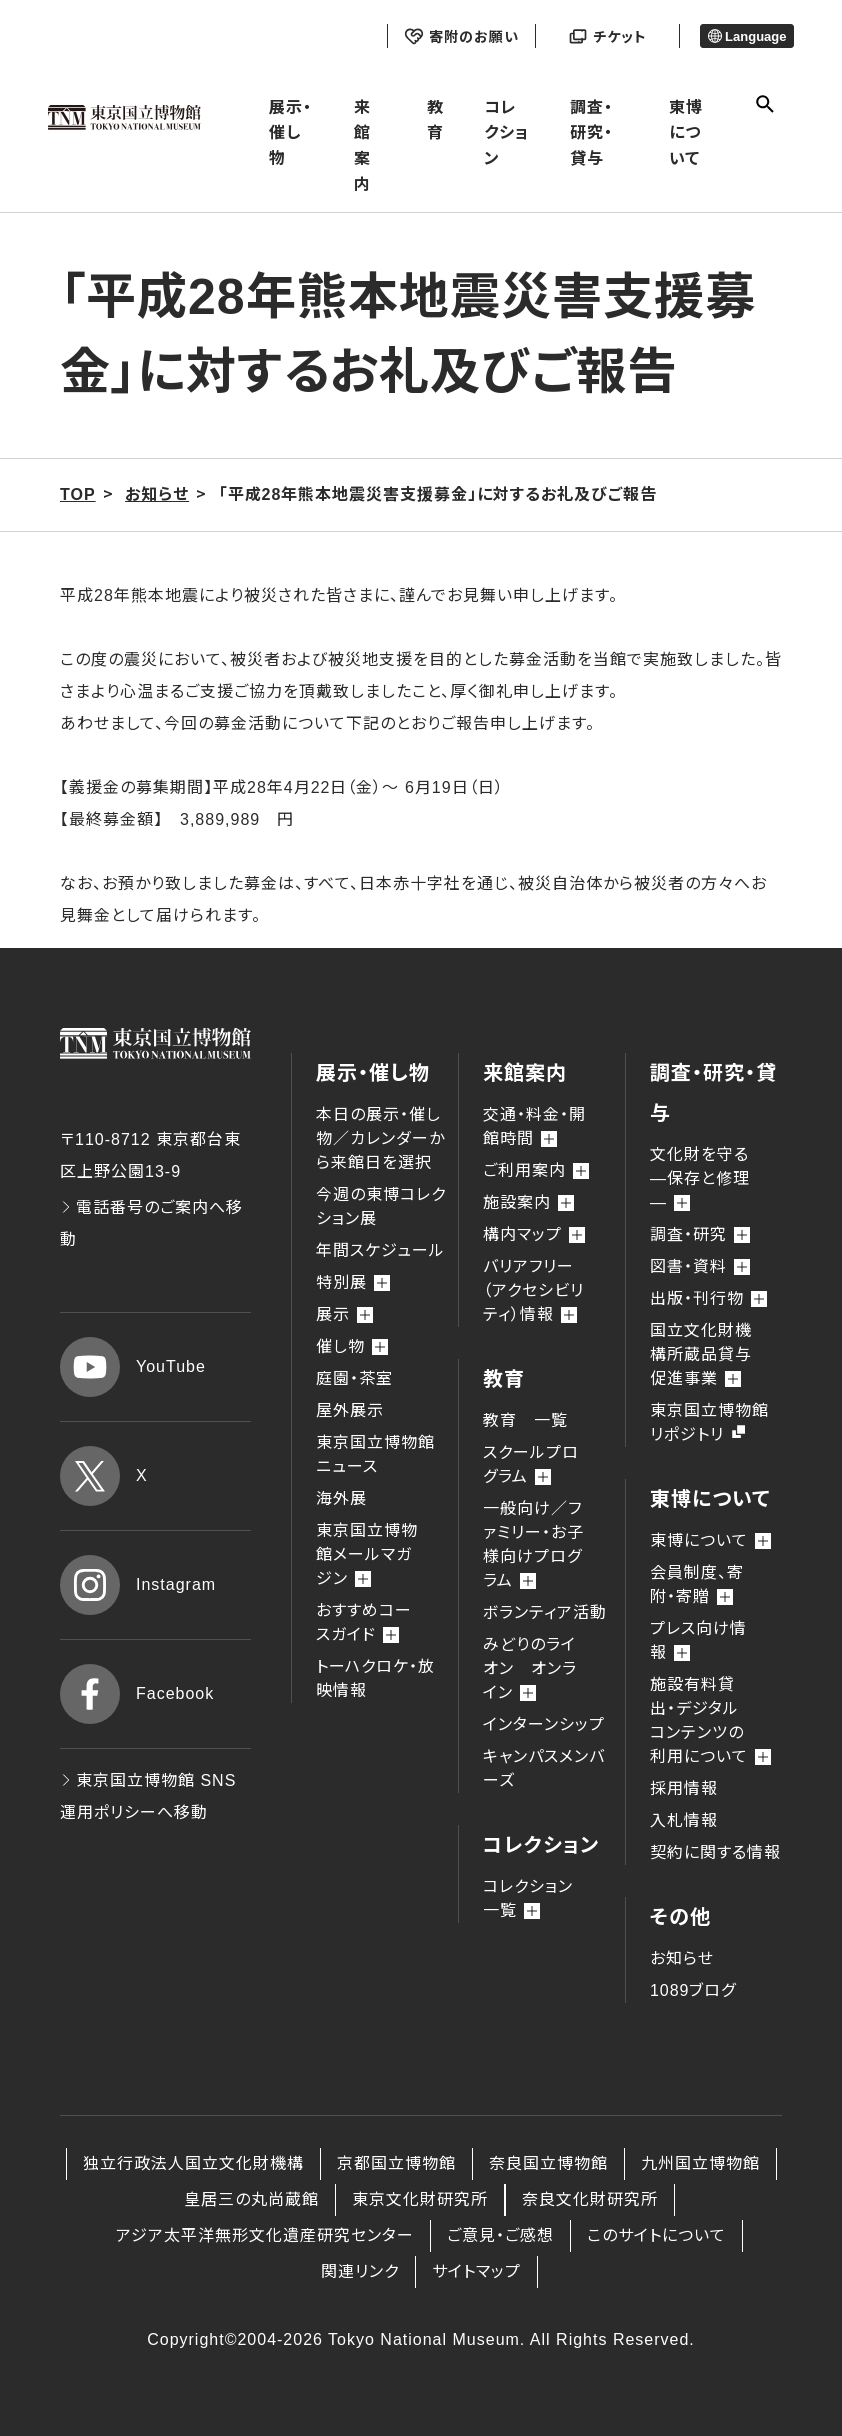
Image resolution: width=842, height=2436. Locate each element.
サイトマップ (476, 2271)
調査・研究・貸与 (591, 133)
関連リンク (360, 2271)
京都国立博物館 (396, 2163)
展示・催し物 (290, 133)
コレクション (506, 133)
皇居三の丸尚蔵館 (251, 2199)
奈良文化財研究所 (590, 2199)
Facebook (137, 1694)
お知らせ (682, 1958)
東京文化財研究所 (420, 2199)
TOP (78, 494)
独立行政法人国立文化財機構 (193, 2163)
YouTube (133, 1367)
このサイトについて (656, 2235)
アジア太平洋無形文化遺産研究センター (265, 2235)
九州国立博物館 (700, 2163)
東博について (686, 133)
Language (747, 36)
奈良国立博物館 (548, 2163)
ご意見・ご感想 (500, 2235)
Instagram (138, 1585)
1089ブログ (693, 1990)
